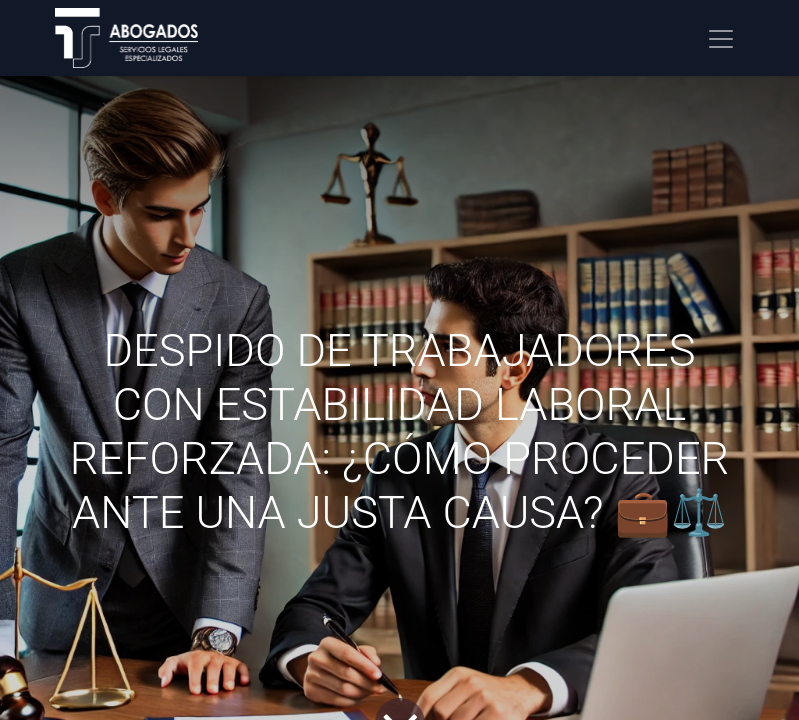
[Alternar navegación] (721, 38)
